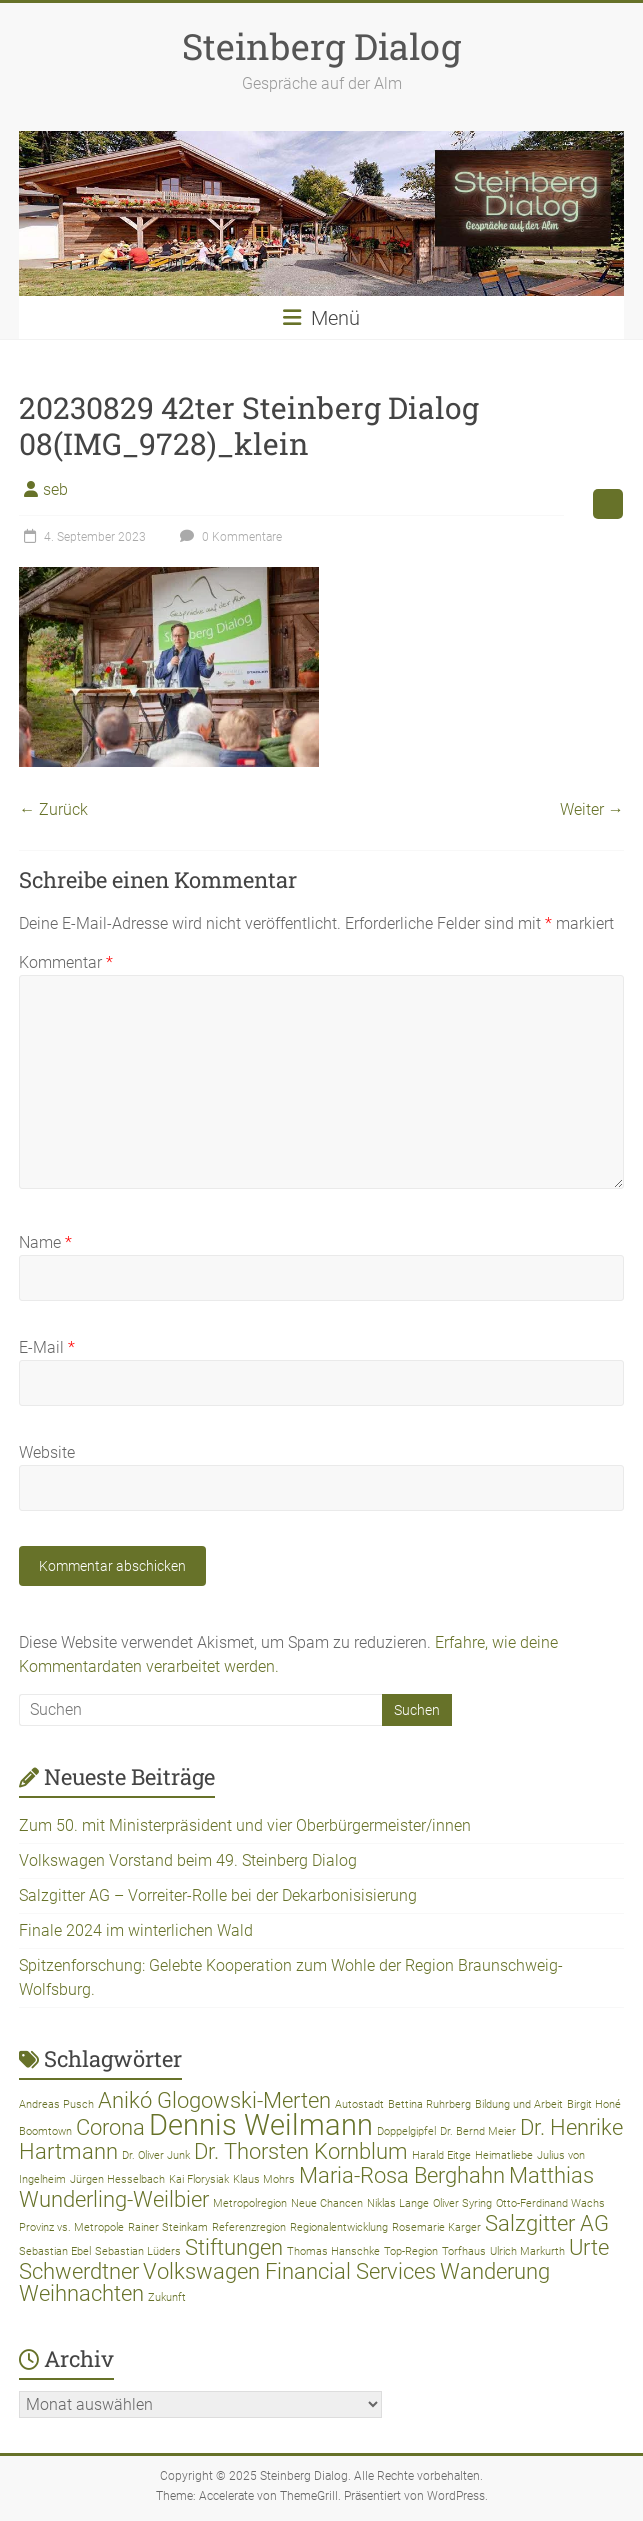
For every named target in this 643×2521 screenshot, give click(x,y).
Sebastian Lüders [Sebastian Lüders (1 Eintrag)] (138, 2251)
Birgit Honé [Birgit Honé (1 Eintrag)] (594, 2104)
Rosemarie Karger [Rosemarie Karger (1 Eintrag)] (436, 2227)
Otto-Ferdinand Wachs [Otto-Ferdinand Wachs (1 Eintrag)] (550, 2203)
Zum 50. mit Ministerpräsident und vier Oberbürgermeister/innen (245, 1825)
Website (47, 1452)
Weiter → (592, 809)
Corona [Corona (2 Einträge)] (110, 2127)
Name (45, 1242)
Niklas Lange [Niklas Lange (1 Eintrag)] (398, 2203)
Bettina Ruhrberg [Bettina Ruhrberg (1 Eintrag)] (429, 2104)
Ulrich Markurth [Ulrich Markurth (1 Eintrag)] (527, 2251)
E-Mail (47, 1347)
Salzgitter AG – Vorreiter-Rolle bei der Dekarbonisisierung (218, 1895)
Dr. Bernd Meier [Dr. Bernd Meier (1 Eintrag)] (478, 2131)
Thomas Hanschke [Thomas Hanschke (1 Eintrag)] (333, 2251)
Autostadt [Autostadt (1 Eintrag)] (359, 2104)
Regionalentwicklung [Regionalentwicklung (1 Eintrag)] (339, 2227)
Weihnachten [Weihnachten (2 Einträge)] (81, 2293)
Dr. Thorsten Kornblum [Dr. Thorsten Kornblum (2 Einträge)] (301, 2151)
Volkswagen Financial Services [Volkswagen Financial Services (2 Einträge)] (289, 2271)
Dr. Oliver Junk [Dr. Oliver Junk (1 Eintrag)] (156, 2155)
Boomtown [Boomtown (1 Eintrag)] (45, 2131)
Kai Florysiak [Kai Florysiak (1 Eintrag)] (199, 2179)
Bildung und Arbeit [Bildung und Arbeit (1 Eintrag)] (519, 2104)
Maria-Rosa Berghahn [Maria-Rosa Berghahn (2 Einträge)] (402, 2175)
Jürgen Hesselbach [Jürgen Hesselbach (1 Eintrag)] (117, 2179)
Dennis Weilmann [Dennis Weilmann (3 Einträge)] (261, 2125)
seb (55, 489)
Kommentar (66, 962)
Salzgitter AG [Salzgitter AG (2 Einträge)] (547, 2223)
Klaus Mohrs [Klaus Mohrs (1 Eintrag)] (264, 2179)
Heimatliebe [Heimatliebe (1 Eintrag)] (504, 2155)
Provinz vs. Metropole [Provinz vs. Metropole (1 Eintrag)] (71, 2227)
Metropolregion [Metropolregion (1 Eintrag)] (250, 2203)
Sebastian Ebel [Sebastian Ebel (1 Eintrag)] (55, 2251)
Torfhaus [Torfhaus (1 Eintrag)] (464, 2251)
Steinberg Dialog (321, 46)
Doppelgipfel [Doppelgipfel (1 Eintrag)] (406, 2131)
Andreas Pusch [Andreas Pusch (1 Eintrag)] (56, 2104)
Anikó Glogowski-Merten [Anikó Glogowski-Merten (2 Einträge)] (214, 2100)
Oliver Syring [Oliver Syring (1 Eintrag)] (462, 2203)
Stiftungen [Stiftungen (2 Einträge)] (234, 2247)
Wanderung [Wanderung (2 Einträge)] (495, 2271)
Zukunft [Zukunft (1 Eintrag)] (167, 2297)
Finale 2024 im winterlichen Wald (136, 1930)
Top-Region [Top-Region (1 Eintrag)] (411, 2251)
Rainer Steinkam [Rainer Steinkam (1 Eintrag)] (168, 2227)
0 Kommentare (228, 537)
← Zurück (53, 809)
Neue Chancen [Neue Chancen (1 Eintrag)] (327, 2203)
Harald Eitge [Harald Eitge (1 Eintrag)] (441, 2155)
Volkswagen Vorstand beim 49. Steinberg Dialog (188, 1860)
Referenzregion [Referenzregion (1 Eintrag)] (249, 2227)
